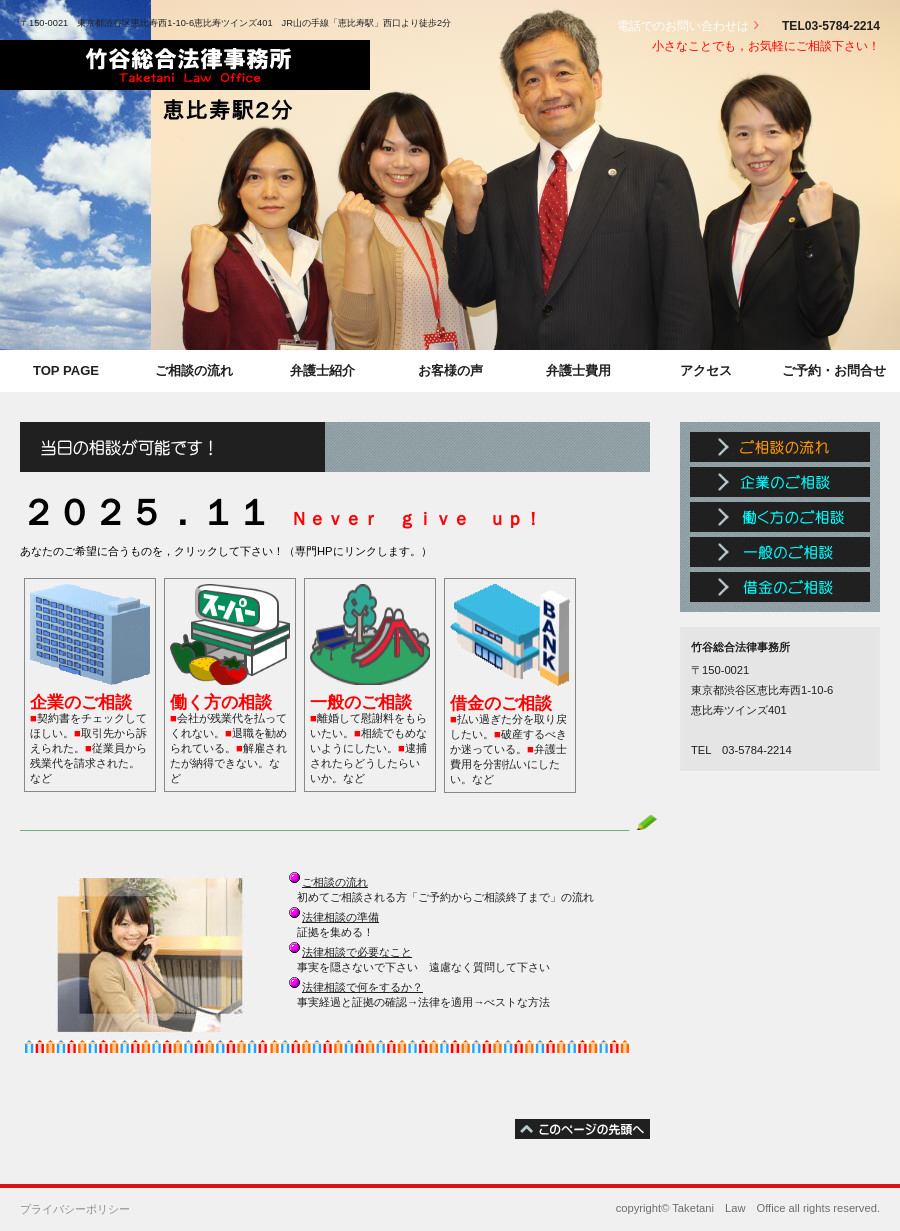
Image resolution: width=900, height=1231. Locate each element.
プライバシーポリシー (75, 1209)
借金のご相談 (780, 587)
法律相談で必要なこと (357, 952)
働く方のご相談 (780, 517)
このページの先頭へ (582, 1129)
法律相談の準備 (340, 917)
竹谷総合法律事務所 (185, 65)
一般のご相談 (780, 552)
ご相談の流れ (335, 882)
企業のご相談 (780, 482)
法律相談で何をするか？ (362, 987)
